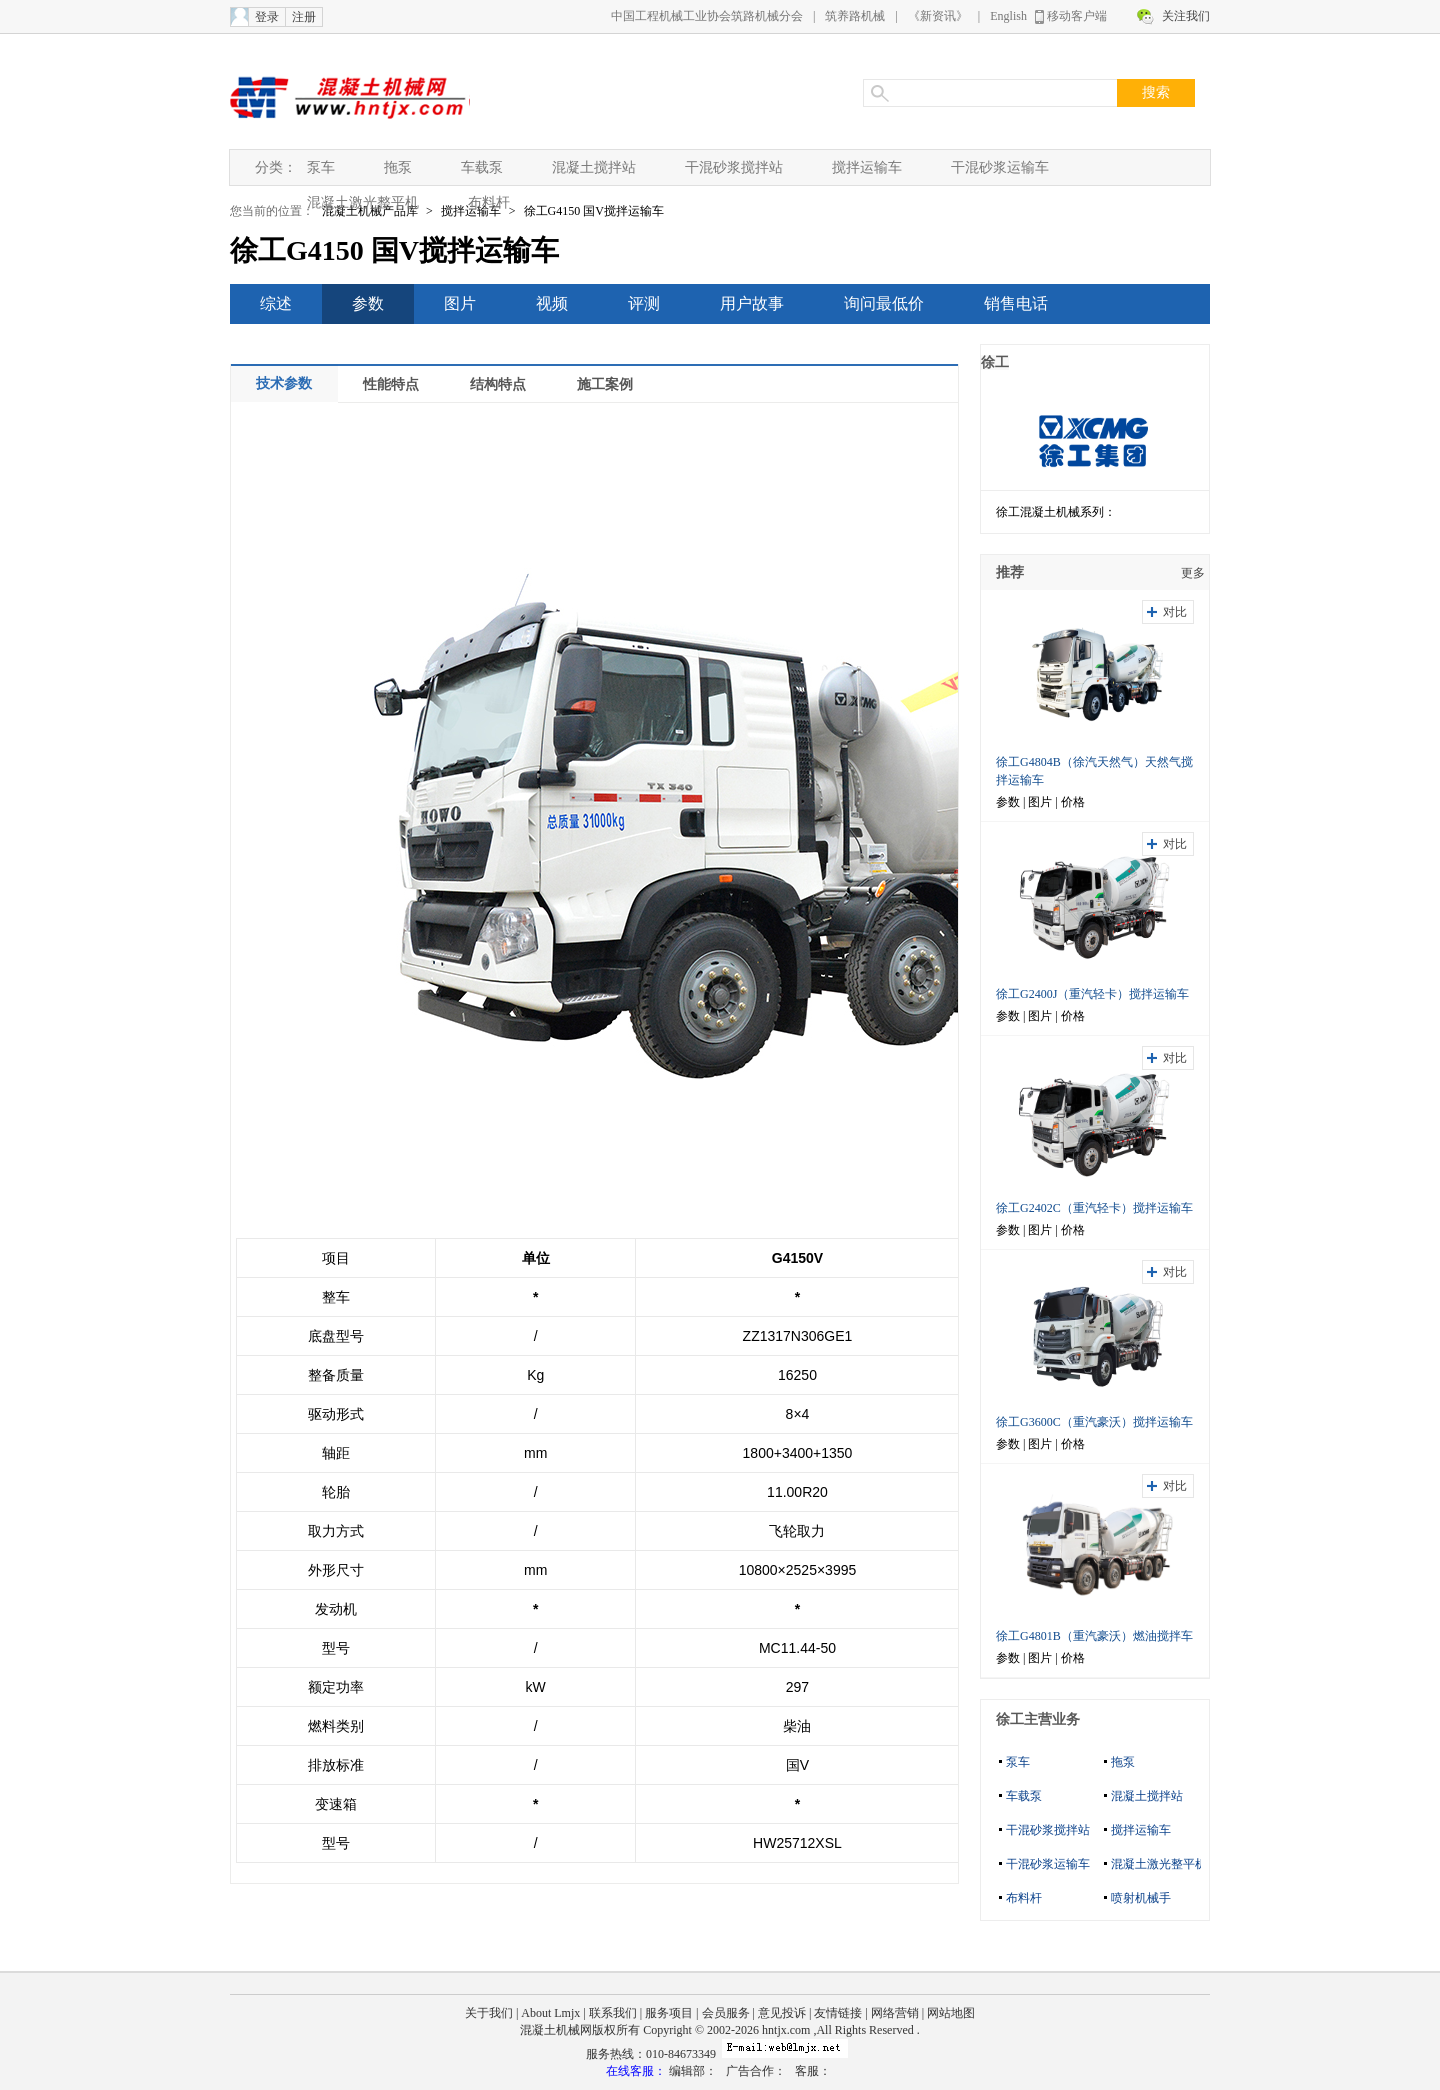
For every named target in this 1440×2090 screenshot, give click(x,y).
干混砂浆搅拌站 (734, 167)
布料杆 (489, 202)
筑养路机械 (855, 16)
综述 (276, 303)
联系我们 (613, 2013)
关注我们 (1186, 16)
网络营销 (895, 2013)
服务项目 (669, 2013)
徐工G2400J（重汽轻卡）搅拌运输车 (1092, 994)
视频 (552, 303)
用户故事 (752, 303)
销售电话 (1016, 303)
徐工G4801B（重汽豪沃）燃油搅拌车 (1094, 1636)
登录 (267, 17)
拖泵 (398, 167)
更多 (1193, 573)
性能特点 (391, 384)
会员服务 (726, 2013)
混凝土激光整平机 (363, 202)
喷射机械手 (1141, 1898)
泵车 (321, 167)
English (1008, 16)
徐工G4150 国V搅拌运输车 (594, 211)
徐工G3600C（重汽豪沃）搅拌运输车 (1094, 1422)
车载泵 (482, 167)
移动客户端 (1077, 16)
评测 (644, 303)
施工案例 (605, 384)
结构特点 (498, 384)
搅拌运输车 (867, 167)
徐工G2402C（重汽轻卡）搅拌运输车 (1094, 1208)
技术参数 (284, 383)
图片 (460, 303)
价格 (1073, 802)
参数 (368, 303)
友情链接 (838, 2013)
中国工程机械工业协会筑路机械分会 (707, 16)
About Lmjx (550, 2013)
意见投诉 (782, 2013)
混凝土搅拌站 (594, 167)
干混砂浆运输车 (1000, 167)
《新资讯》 (938, 16)
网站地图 (951, 2013)
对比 (1175, 612)
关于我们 (489, 2013)
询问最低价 (884, 303)
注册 (304, 17)
